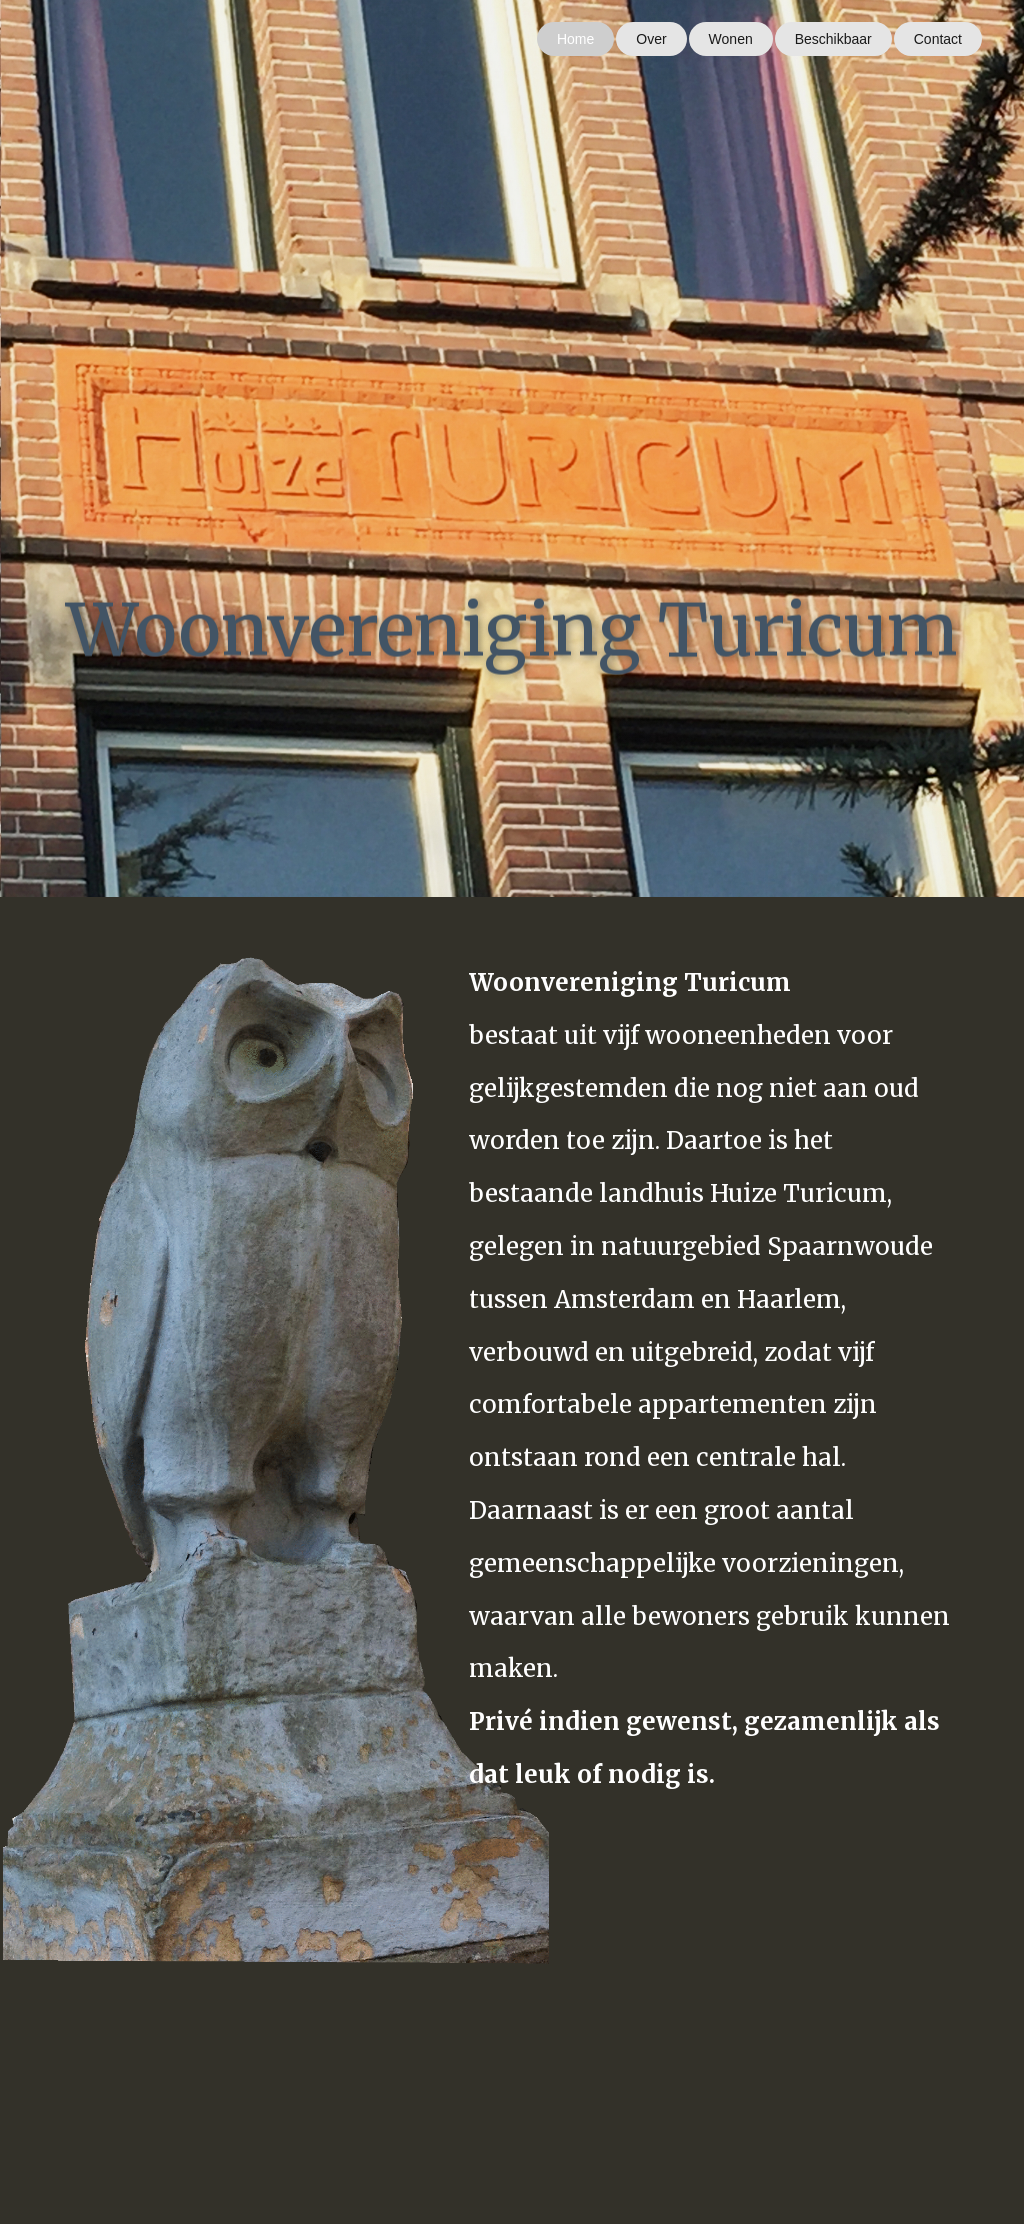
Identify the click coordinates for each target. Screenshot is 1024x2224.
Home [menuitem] (575, 39)
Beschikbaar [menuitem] (833, 39)
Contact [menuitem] (938, 39)
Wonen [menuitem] (731, 39)
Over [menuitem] (651, 39)
